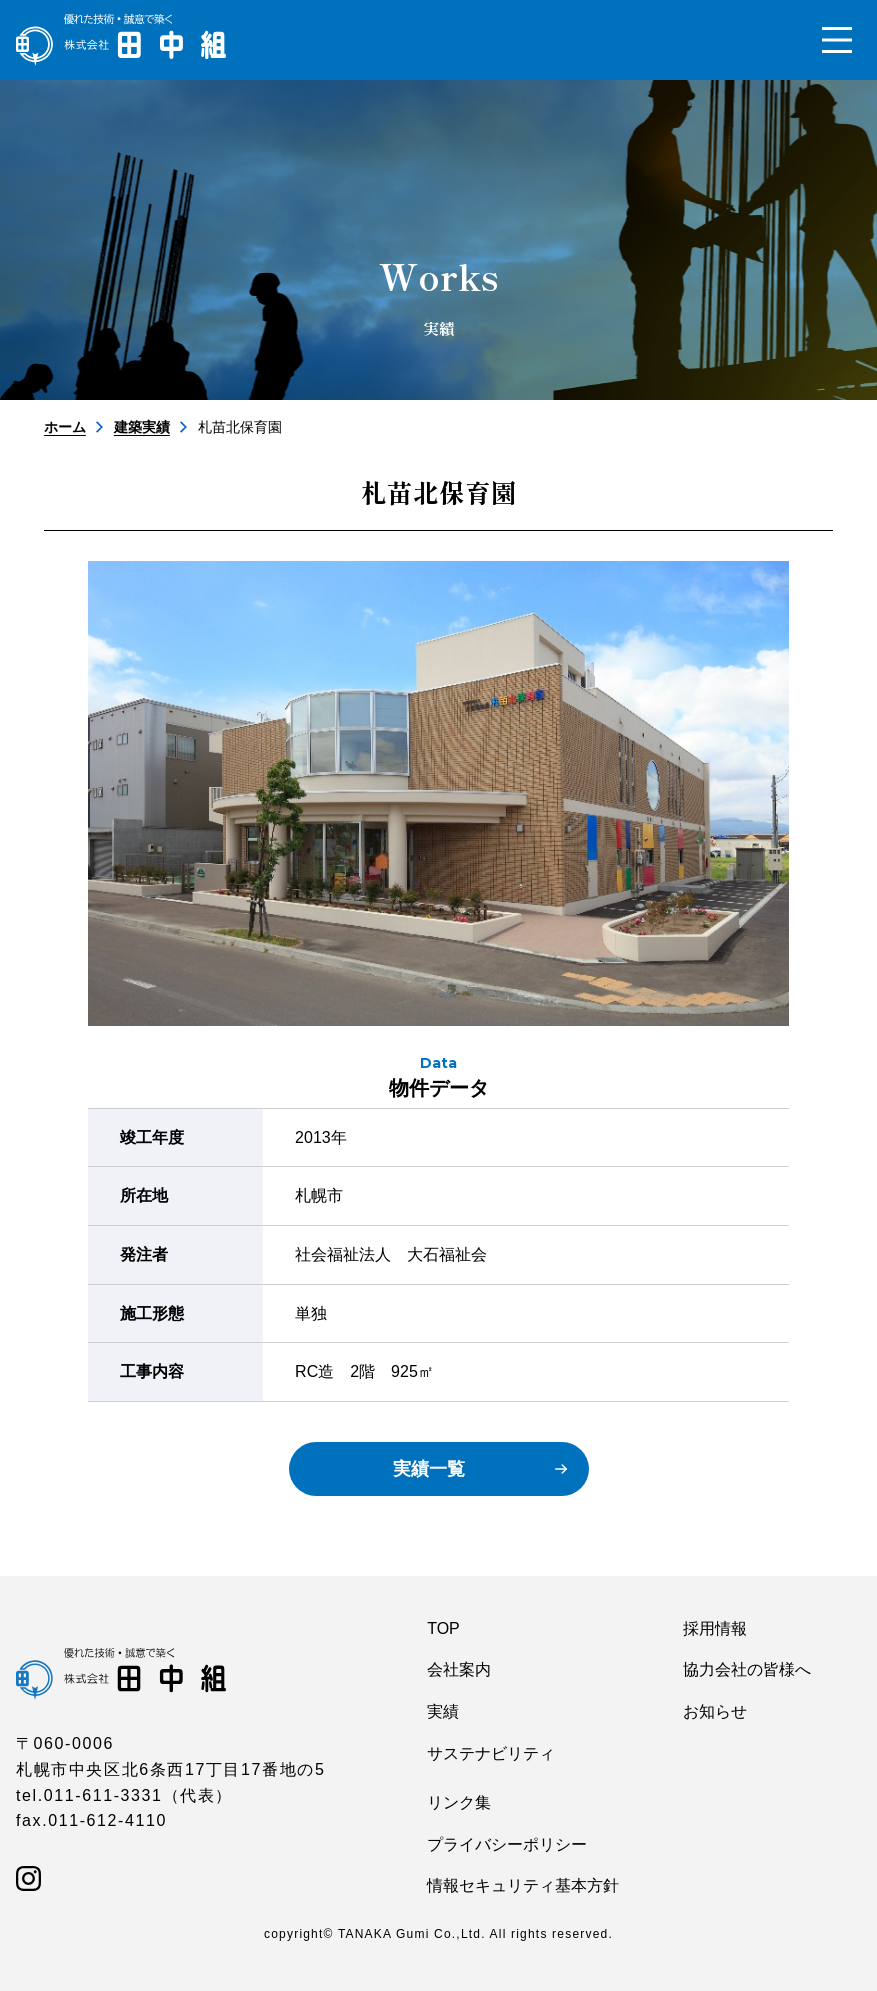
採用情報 (715, 1628)
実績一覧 (429, 1469)
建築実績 (142, 427)
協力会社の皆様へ (747, 1669)
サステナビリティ (491, 1753)
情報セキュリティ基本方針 (523, 1885)
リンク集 (459, 1802)
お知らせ (715, 1711)
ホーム (65, 427)
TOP (443, 1628)
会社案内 (459, 1669)
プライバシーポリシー (507, 1844)
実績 (443, 1711)
